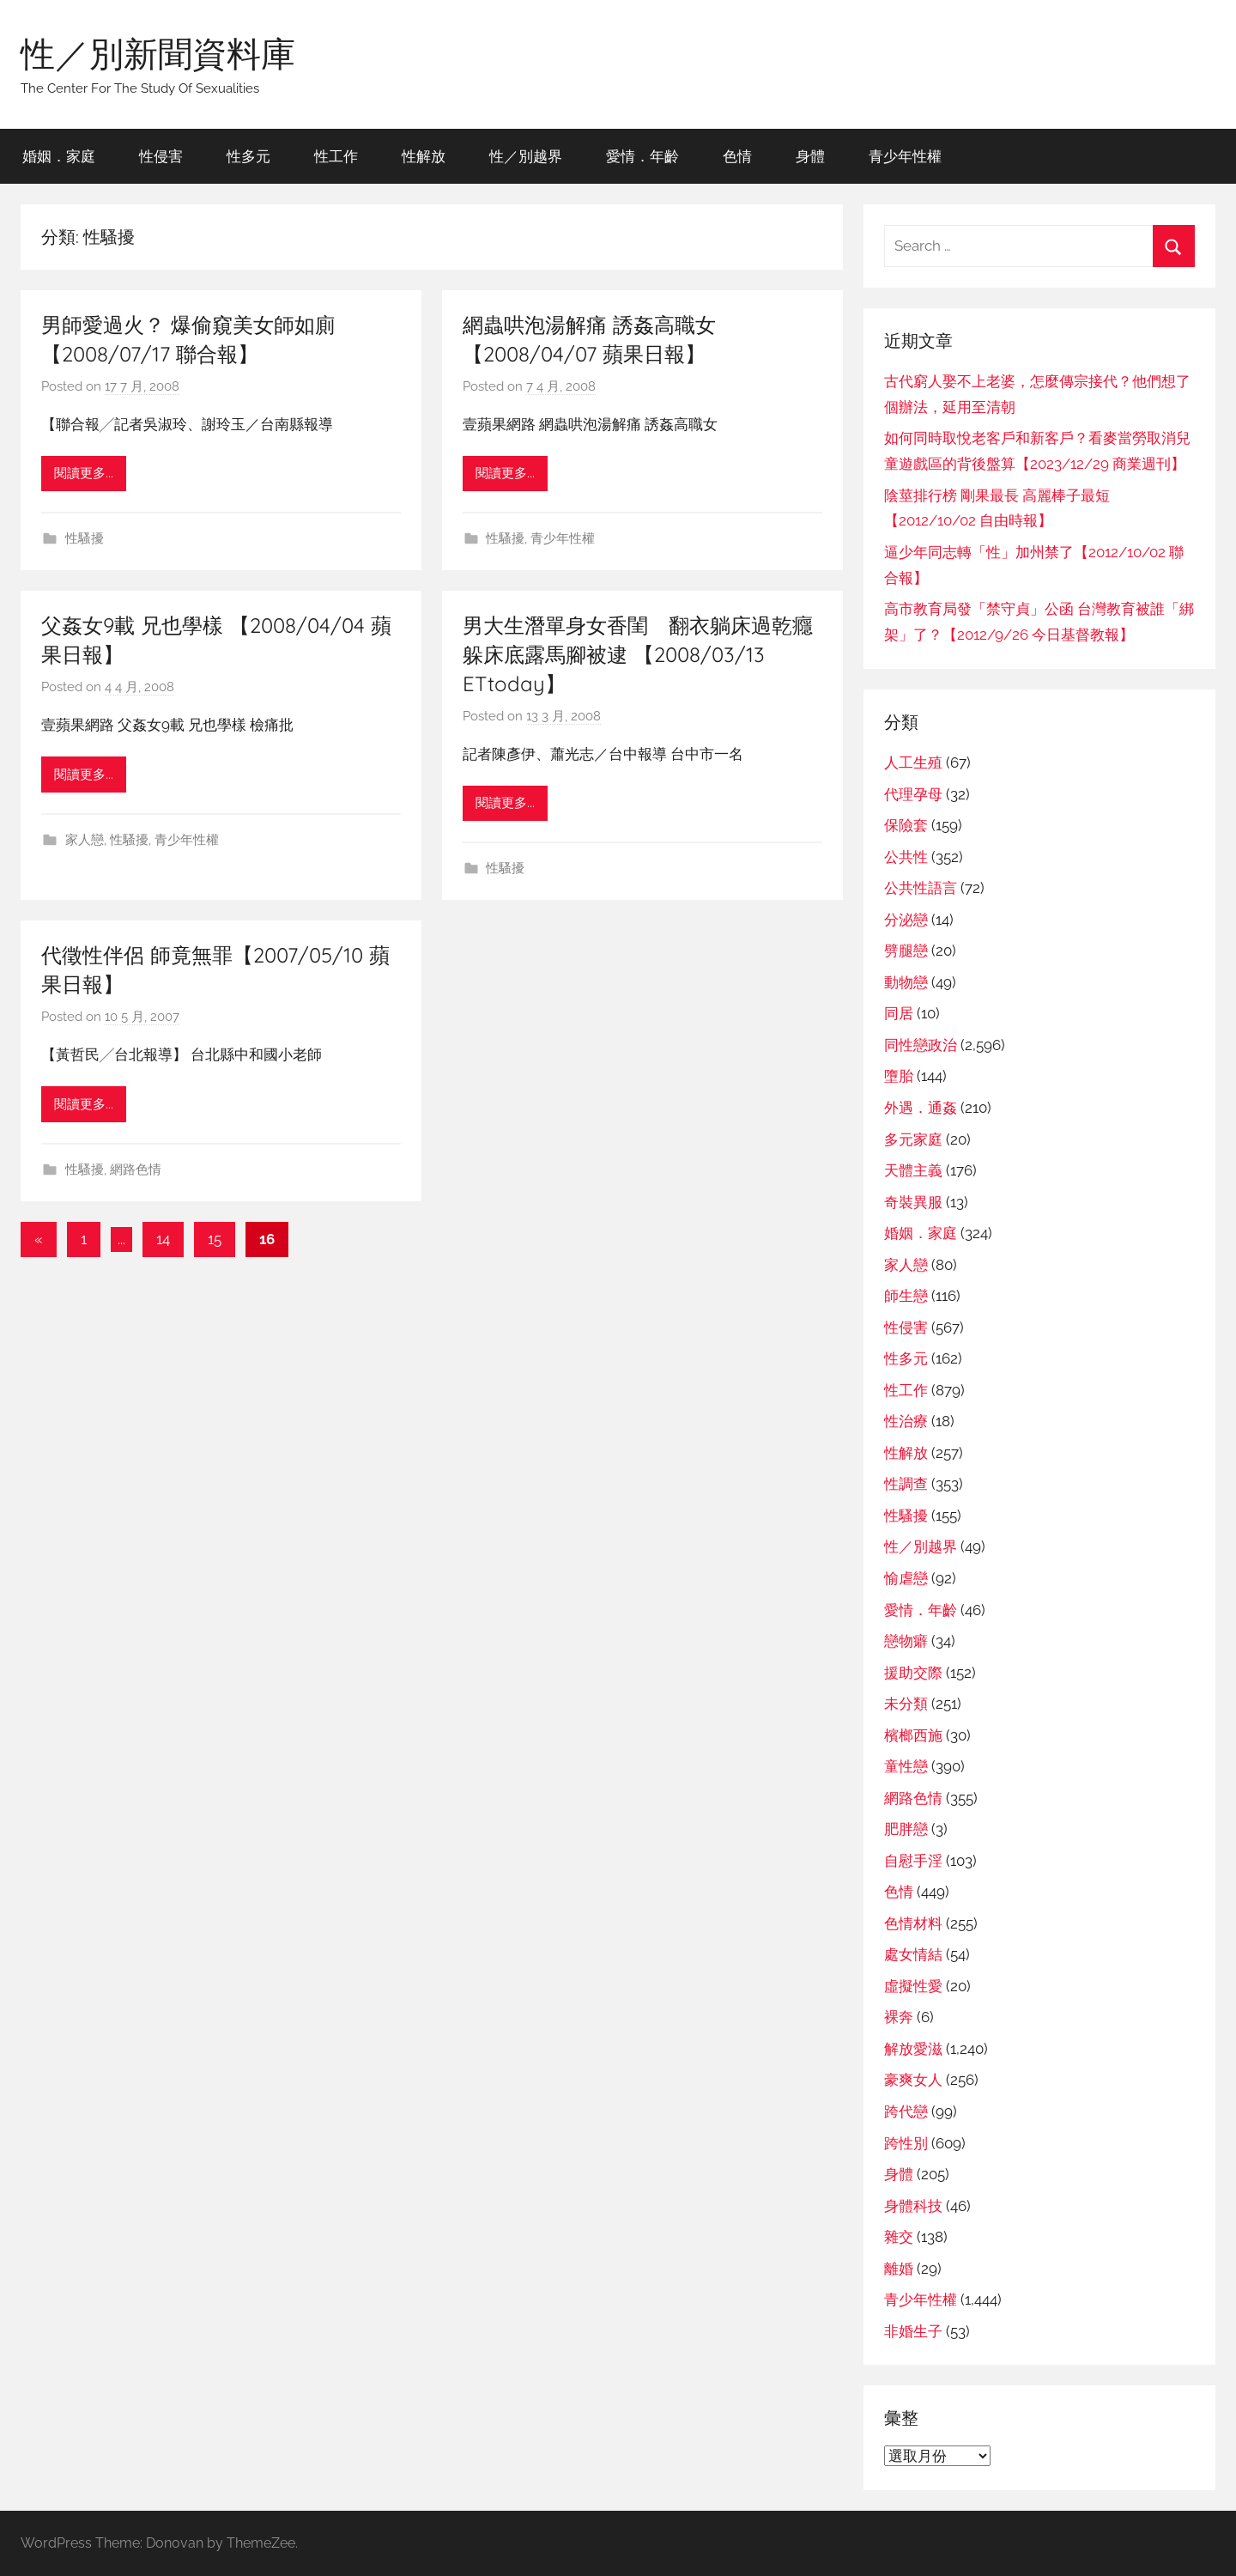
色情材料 (913, 1923)
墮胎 (898, 1075)
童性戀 (906, 1766)
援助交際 (913, 1672)
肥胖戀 (906, 1829)
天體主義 (913, 1170)
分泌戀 (906, 919)
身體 (810, 156)
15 (214, 1239)
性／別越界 (525, 156)
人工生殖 (913, 762)
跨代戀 (906, 2111)
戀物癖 (906, 1640)
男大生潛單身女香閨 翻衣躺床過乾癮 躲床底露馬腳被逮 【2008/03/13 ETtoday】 (648, 654)
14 (163, 1239)
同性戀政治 (920, 1045)
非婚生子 (913, 2331)
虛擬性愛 (913, 1986)
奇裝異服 (913, 1202)
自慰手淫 (913, 1860)
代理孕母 (913, 794)
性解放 (423, 156)
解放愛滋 (913, 2048)
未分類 (906, 1703)
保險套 (906, 825)
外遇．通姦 (920, 1107)
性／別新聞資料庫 (158, 53)
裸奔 (898, 2017)
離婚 (898, 2268)
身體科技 (913, 2206)
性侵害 (161, 156)
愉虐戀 (906, 1578)
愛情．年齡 (642, 156)
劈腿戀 (906, 950)
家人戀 (84, 840)
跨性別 (906, 2143)
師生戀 (906, 1295)
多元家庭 (913, 1139)
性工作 (336, 156)
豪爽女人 (913, 2079)
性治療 (906, 1421)
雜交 (898, 2236)
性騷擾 (84, 538)
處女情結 (913, 1954)
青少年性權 (905, 156)
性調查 (906, 1483)
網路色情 (135, 1169)
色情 (737, 156)
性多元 (248, 156)
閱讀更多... (83, 473)
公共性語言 (920, 887)
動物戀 (906, 982)
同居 (898, 1013)
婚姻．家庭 (58, 156)
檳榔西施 (913, 1735)
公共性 (906, 857)
